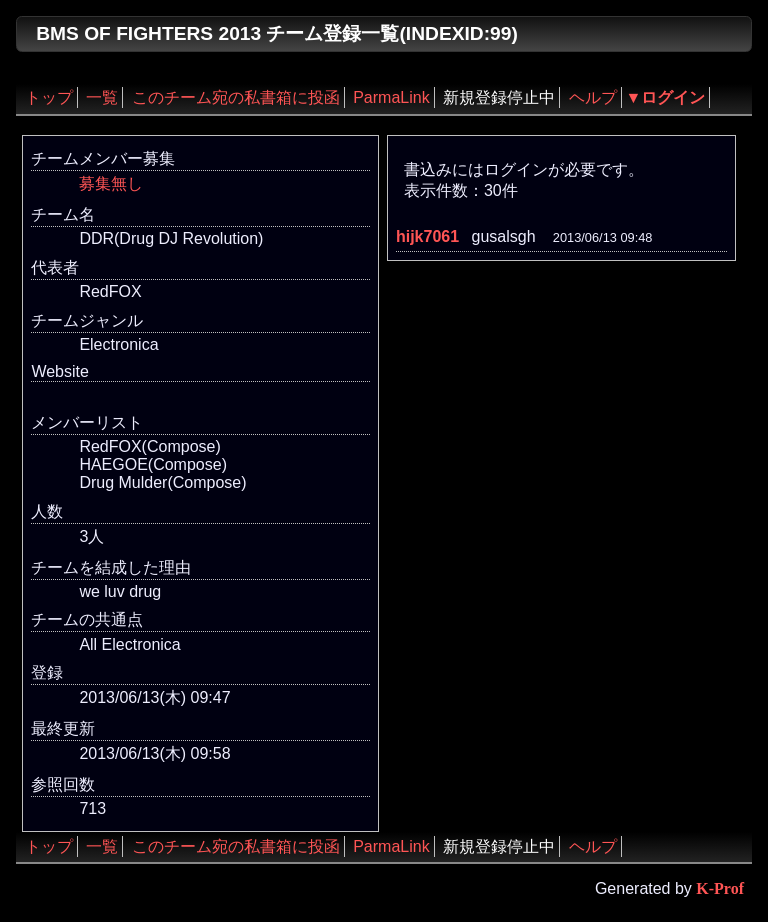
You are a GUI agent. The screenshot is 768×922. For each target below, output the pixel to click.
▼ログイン (666, 97)
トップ (49, 97)
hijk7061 (427, 236)
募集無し (111, 183)
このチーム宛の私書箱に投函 (236, 97)
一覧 (102, 97)
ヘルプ (593, 97)
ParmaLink (391, 97)
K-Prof (720, 888)
